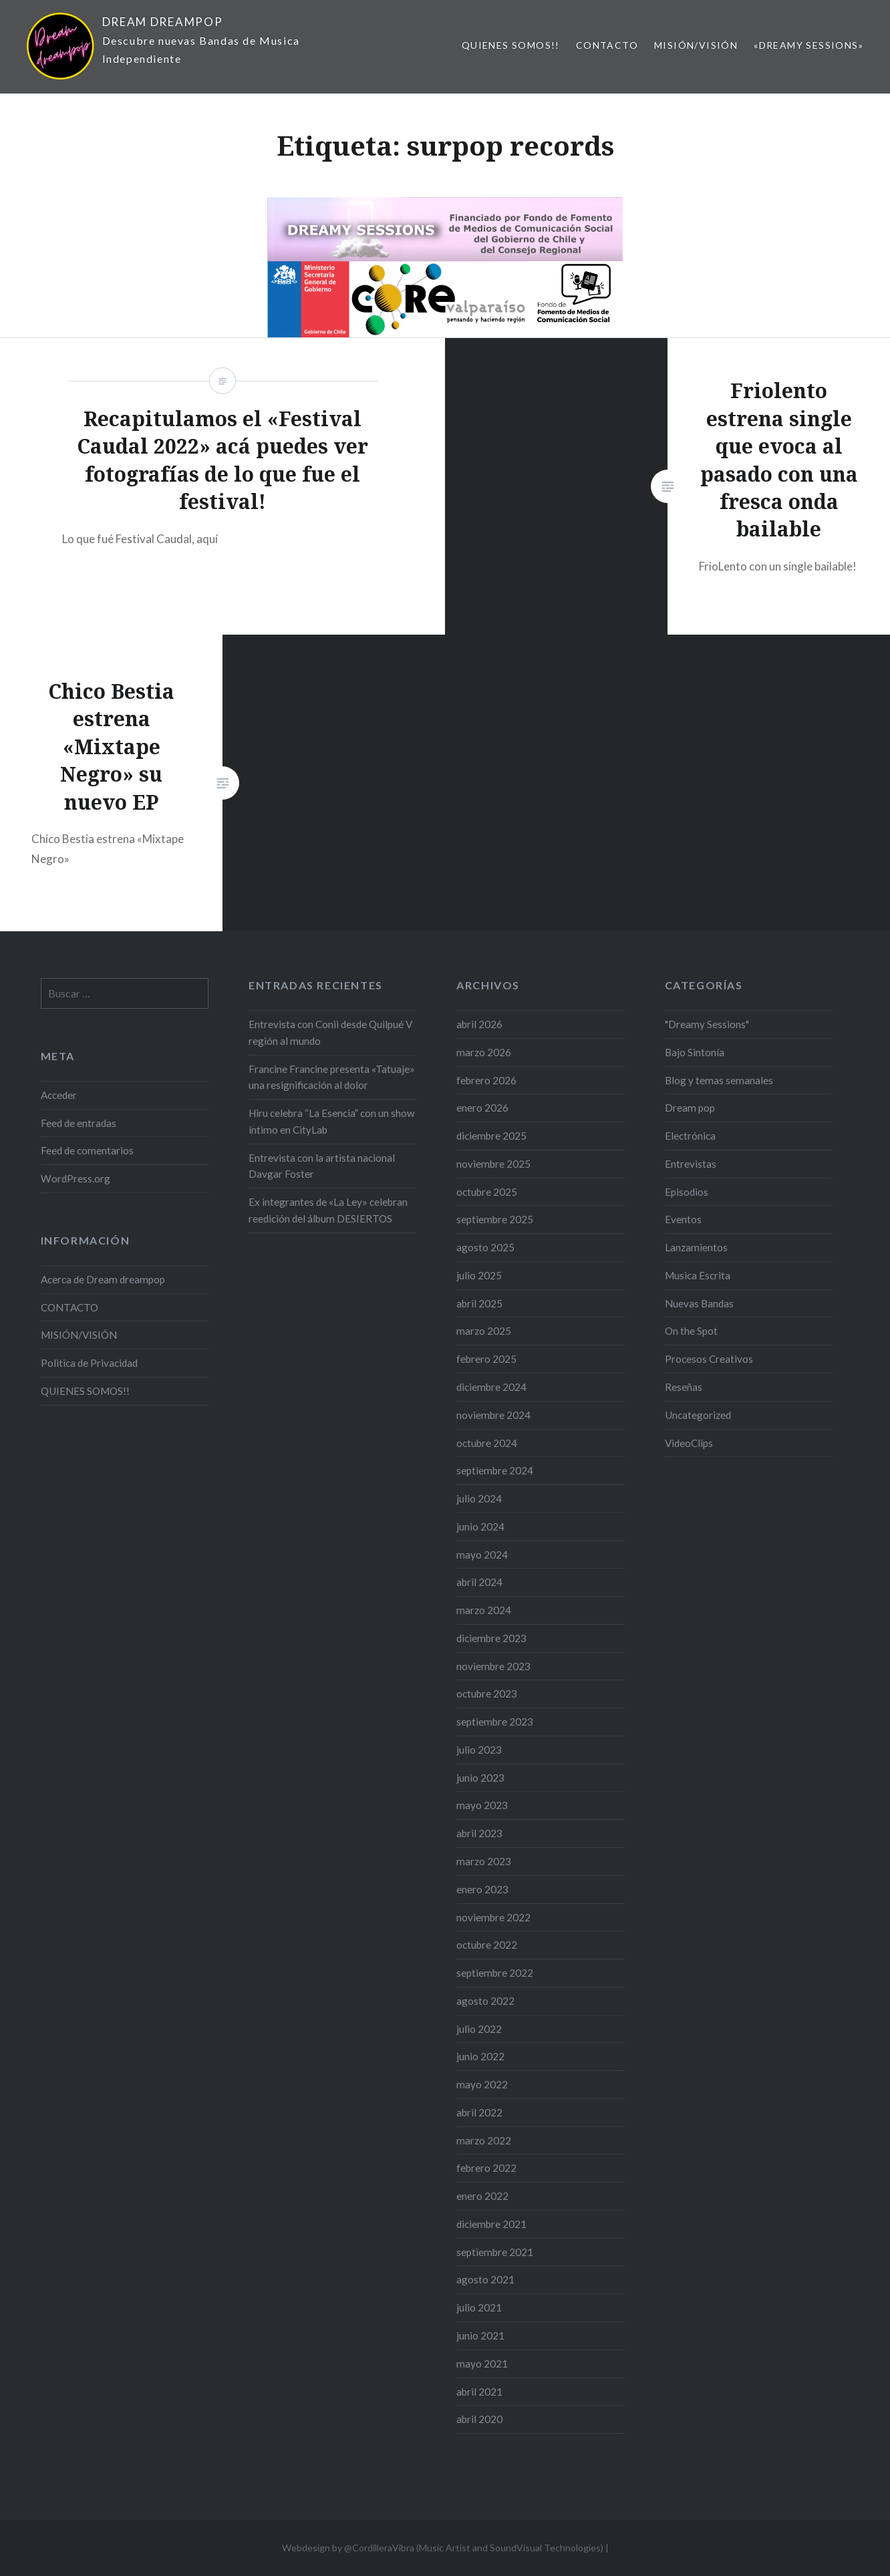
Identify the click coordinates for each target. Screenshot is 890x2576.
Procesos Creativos (709, 1359)
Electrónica (690, 1136)
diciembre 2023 (491, 1638)
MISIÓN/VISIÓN (696, 45)
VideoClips (689, 1443)
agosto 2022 (485, 2001)
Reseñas (683, 1387)
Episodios (686, 1192)
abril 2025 (479, 1303)
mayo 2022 (482, 2084)
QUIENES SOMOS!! (511, 45)
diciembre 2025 (491, 1136)
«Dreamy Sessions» (808, 45)
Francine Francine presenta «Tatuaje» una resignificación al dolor (332, 1077)
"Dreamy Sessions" (707, 1024)
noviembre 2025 (493, 1164)
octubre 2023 (486, 1693)
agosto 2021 (485, 2279)
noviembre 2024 (493, 1415)
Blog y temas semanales (719, 1080)
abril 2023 (479, 1833)
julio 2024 (479, 1498)
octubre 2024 (486, 1443)
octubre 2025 (486, 1192)
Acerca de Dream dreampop (103, 1279)
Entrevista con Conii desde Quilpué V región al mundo (330, 1032)
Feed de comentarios (87, 1150)
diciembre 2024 (491, 1387)
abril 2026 (479, 1024)
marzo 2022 (483, 2140)
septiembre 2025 (494, 1219)
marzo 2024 (483, 1610)
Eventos (683, 1219)
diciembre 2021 (491, 2224)
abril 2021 (479, 2392)
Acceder (59, 1095)
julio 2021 (479, 2307)
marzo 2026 (483, 1052)
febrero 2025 (486, 1359)
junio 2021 (480, 2335)
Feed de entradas (78, 1123)
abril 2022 (479, 2112)
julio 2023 (479, 1750)
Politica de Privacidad (89, 1363)
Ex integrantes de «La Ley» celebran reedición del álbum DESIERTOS (328, 1210)
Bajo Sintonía (694, 1052)
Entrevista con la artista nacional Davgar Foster (322, 1166)
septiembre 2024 (494, 1470)
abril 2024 (479, 1582)
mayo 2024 (482, 1555)
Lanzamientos (696, 1247)
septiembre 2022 (494, 1973)
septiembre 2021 (494, 2252)
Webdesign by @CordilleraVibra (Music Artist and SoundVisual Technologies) (442, 2547)
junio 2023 (480, 1778)
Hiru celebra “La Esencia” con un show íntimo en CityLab (332, 1121)
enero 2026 (482, 1108)
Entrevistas (690, 1164)
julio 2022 (479, 2029)
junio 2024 (480, 1526)
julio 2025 (479, 1275)
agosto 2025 (485, 1247)
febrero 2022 (486, 2168)
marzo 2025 (483, 1331)
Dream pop (690, 1108)
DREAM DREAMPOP (162, 22)
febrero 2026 (486, 1080)
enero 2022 (482, 2196)
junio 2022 (480, 2056)
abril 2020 (479, 2419)
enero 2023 (482, 1889)
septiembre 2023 (494, 1722)
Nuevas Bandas (699, 1303)
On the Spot (691, 1331)
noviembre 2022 (493, 1917)
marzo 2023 (483, 1861)
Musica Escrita (697, 1275)
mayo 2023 (482, 1805)
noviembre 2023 (493, 1666)
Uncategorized (698, 1415)
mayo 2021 (482, 2364)
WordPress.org (75, 1178)
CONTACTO (607, 45)
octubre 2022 (486, 1945)
